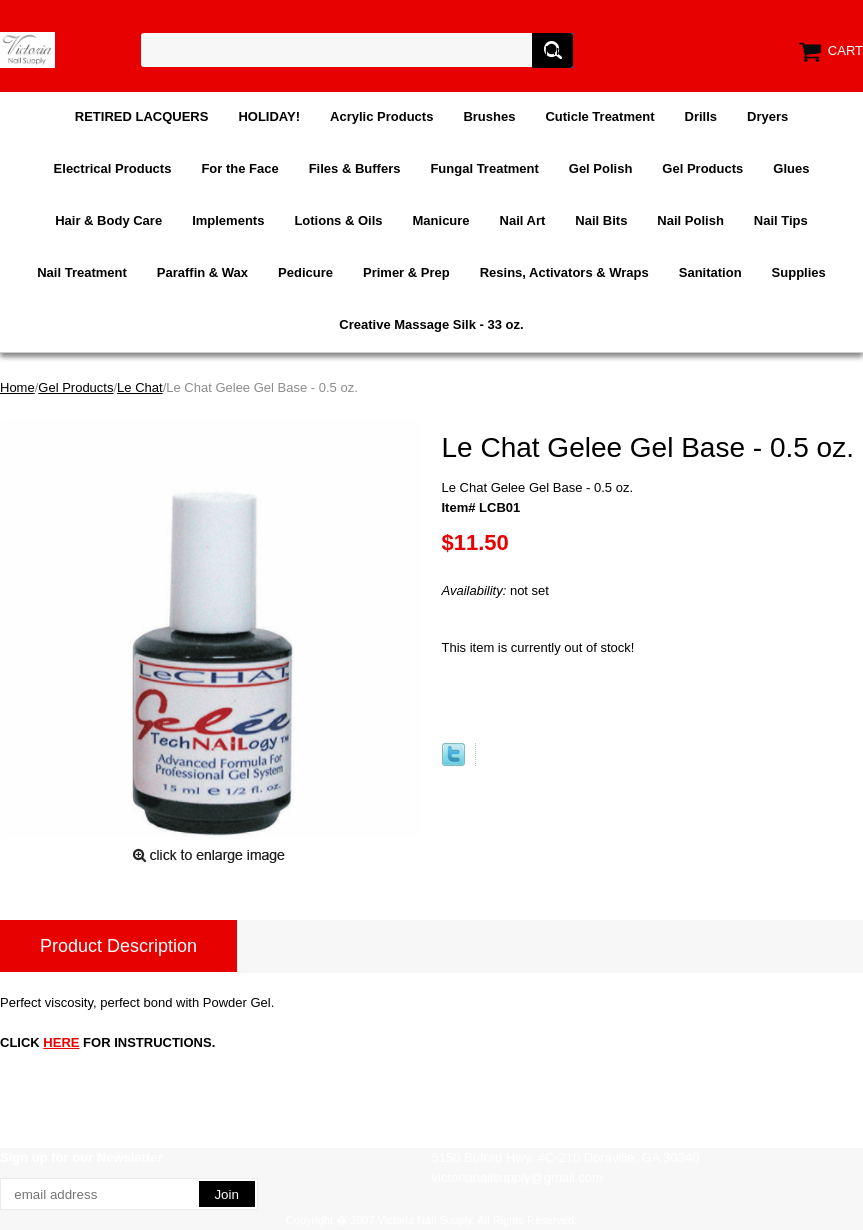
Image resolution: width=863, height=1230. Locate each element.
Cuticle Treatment (599, 116)
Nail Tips (781, 220)
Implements (228, 220)
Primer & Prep (406, 272)
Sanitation (710, 272)
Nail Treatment (82, 272)
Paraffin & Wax (202, 272)
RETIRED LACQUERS (142, 116)
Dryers (767, 116)
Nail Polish (690, 220)
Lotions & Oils (338, 220)
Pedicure (305, 272)
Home (17, 387)
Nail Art (523, 220)
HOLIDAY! (269, 116)
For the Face (239, 168)
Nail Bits (601, 220)
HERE (61, 1042)
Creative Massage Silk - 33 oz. (431, 324)
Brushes (489, 116)
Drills (701, 116)
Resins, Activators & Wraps (564, 272)
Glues (791, 168)
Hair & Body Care (108, 220)
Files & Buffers (355, 168)
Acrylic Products (381, 116)
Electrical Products (113, 168)
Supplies (799, 272)
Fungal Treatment (484, 168)
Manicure (441, 220)
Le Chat (140, 387)
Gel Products (702, 168)
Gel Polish (601, 168)
